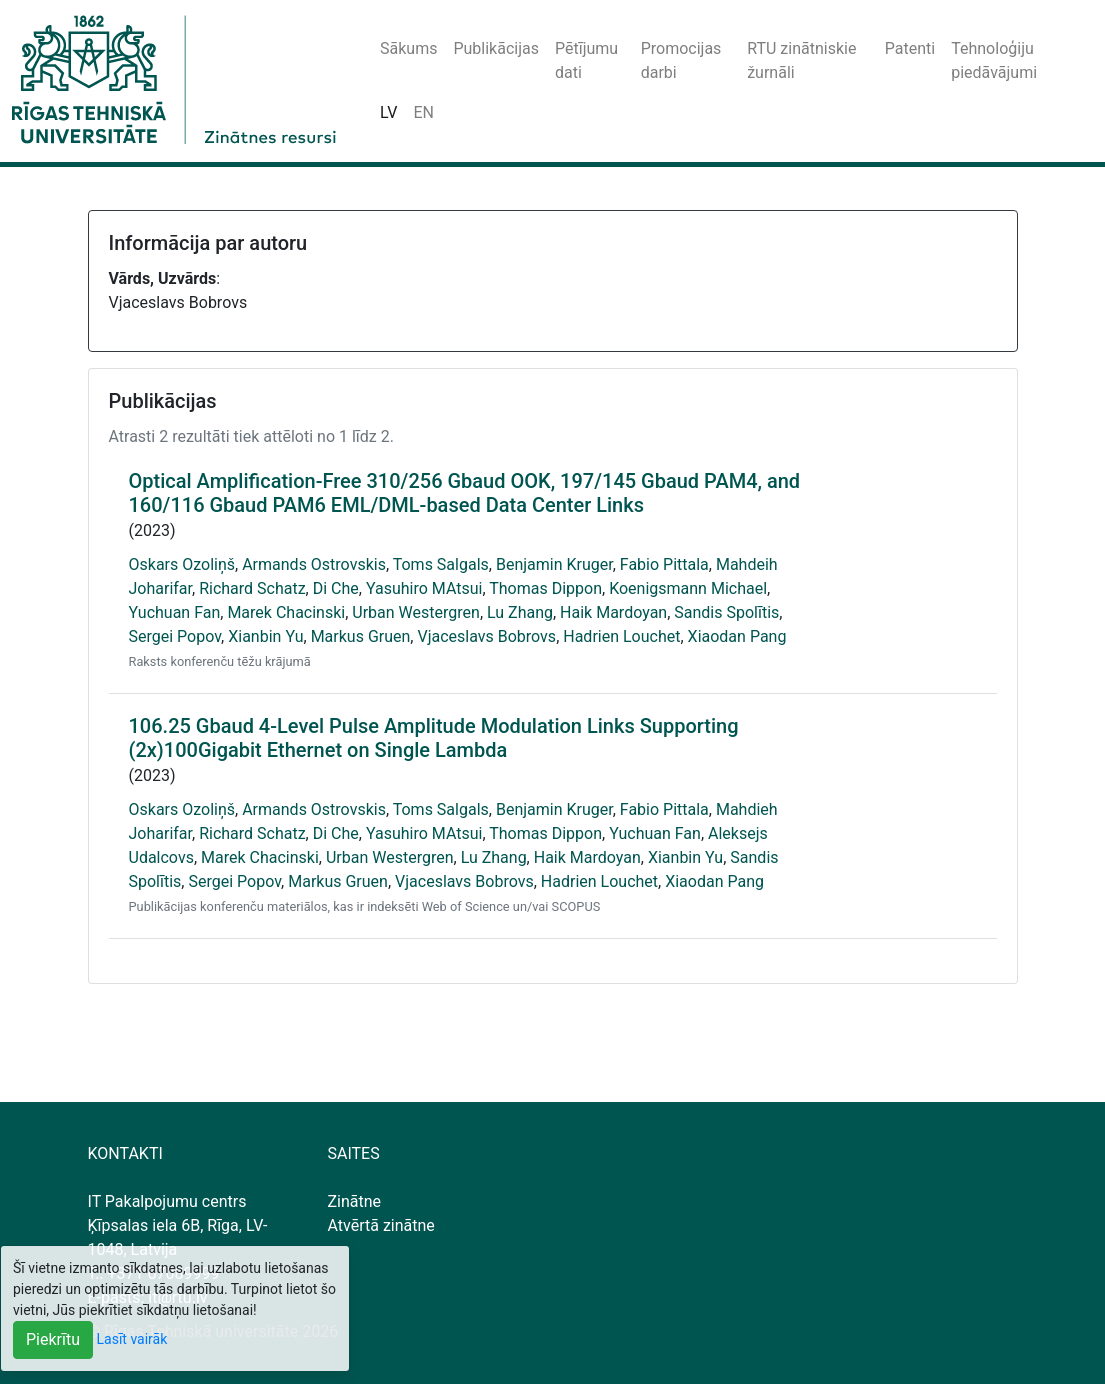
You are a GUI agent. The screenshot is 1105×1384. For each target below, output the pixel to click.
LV (388, 112)
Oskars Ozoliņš (182, 564)
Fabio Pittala (664, 564)
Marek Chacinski (286, 612)
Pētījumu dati (586, 60)
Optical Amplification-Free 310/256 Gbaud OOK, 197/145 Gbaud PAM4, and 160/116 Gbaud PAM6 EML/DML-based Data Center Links (465, 493)
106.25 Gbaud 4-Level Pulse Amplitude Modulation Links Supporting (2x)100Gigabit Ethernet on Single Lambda (434, 738)
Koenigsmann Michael (688, 588)
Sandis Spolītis (726, 612)
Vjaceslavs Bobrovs (486, 636)
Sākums (408, 48)
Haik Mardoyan (613, 612)
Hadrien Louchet (621, 636)
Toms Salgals (441, 564)
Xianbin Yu (265, 636)
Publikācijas (496, 48)
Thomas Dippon (545, 588)
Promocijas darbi (681, 60)
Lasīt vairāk (132, 1339)
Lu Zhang (520, 612)
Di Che (336, 588)
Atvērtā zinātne (381, 1225)
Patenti (910, 48)
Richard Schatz (252, 588)
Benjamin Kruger (554, 564)
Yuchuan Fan (175, 612)
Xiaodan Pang (737, 636)
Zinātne (355, 1201)
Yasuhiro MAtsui (424, 588)
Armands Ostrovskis (314, 564)
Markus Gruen (361, 636)
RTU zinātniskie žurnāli (801, 60)
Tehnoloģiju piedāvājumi (994, 60)
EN (423, 112)
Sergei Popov (175, 636)
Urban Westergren (416, 612)
